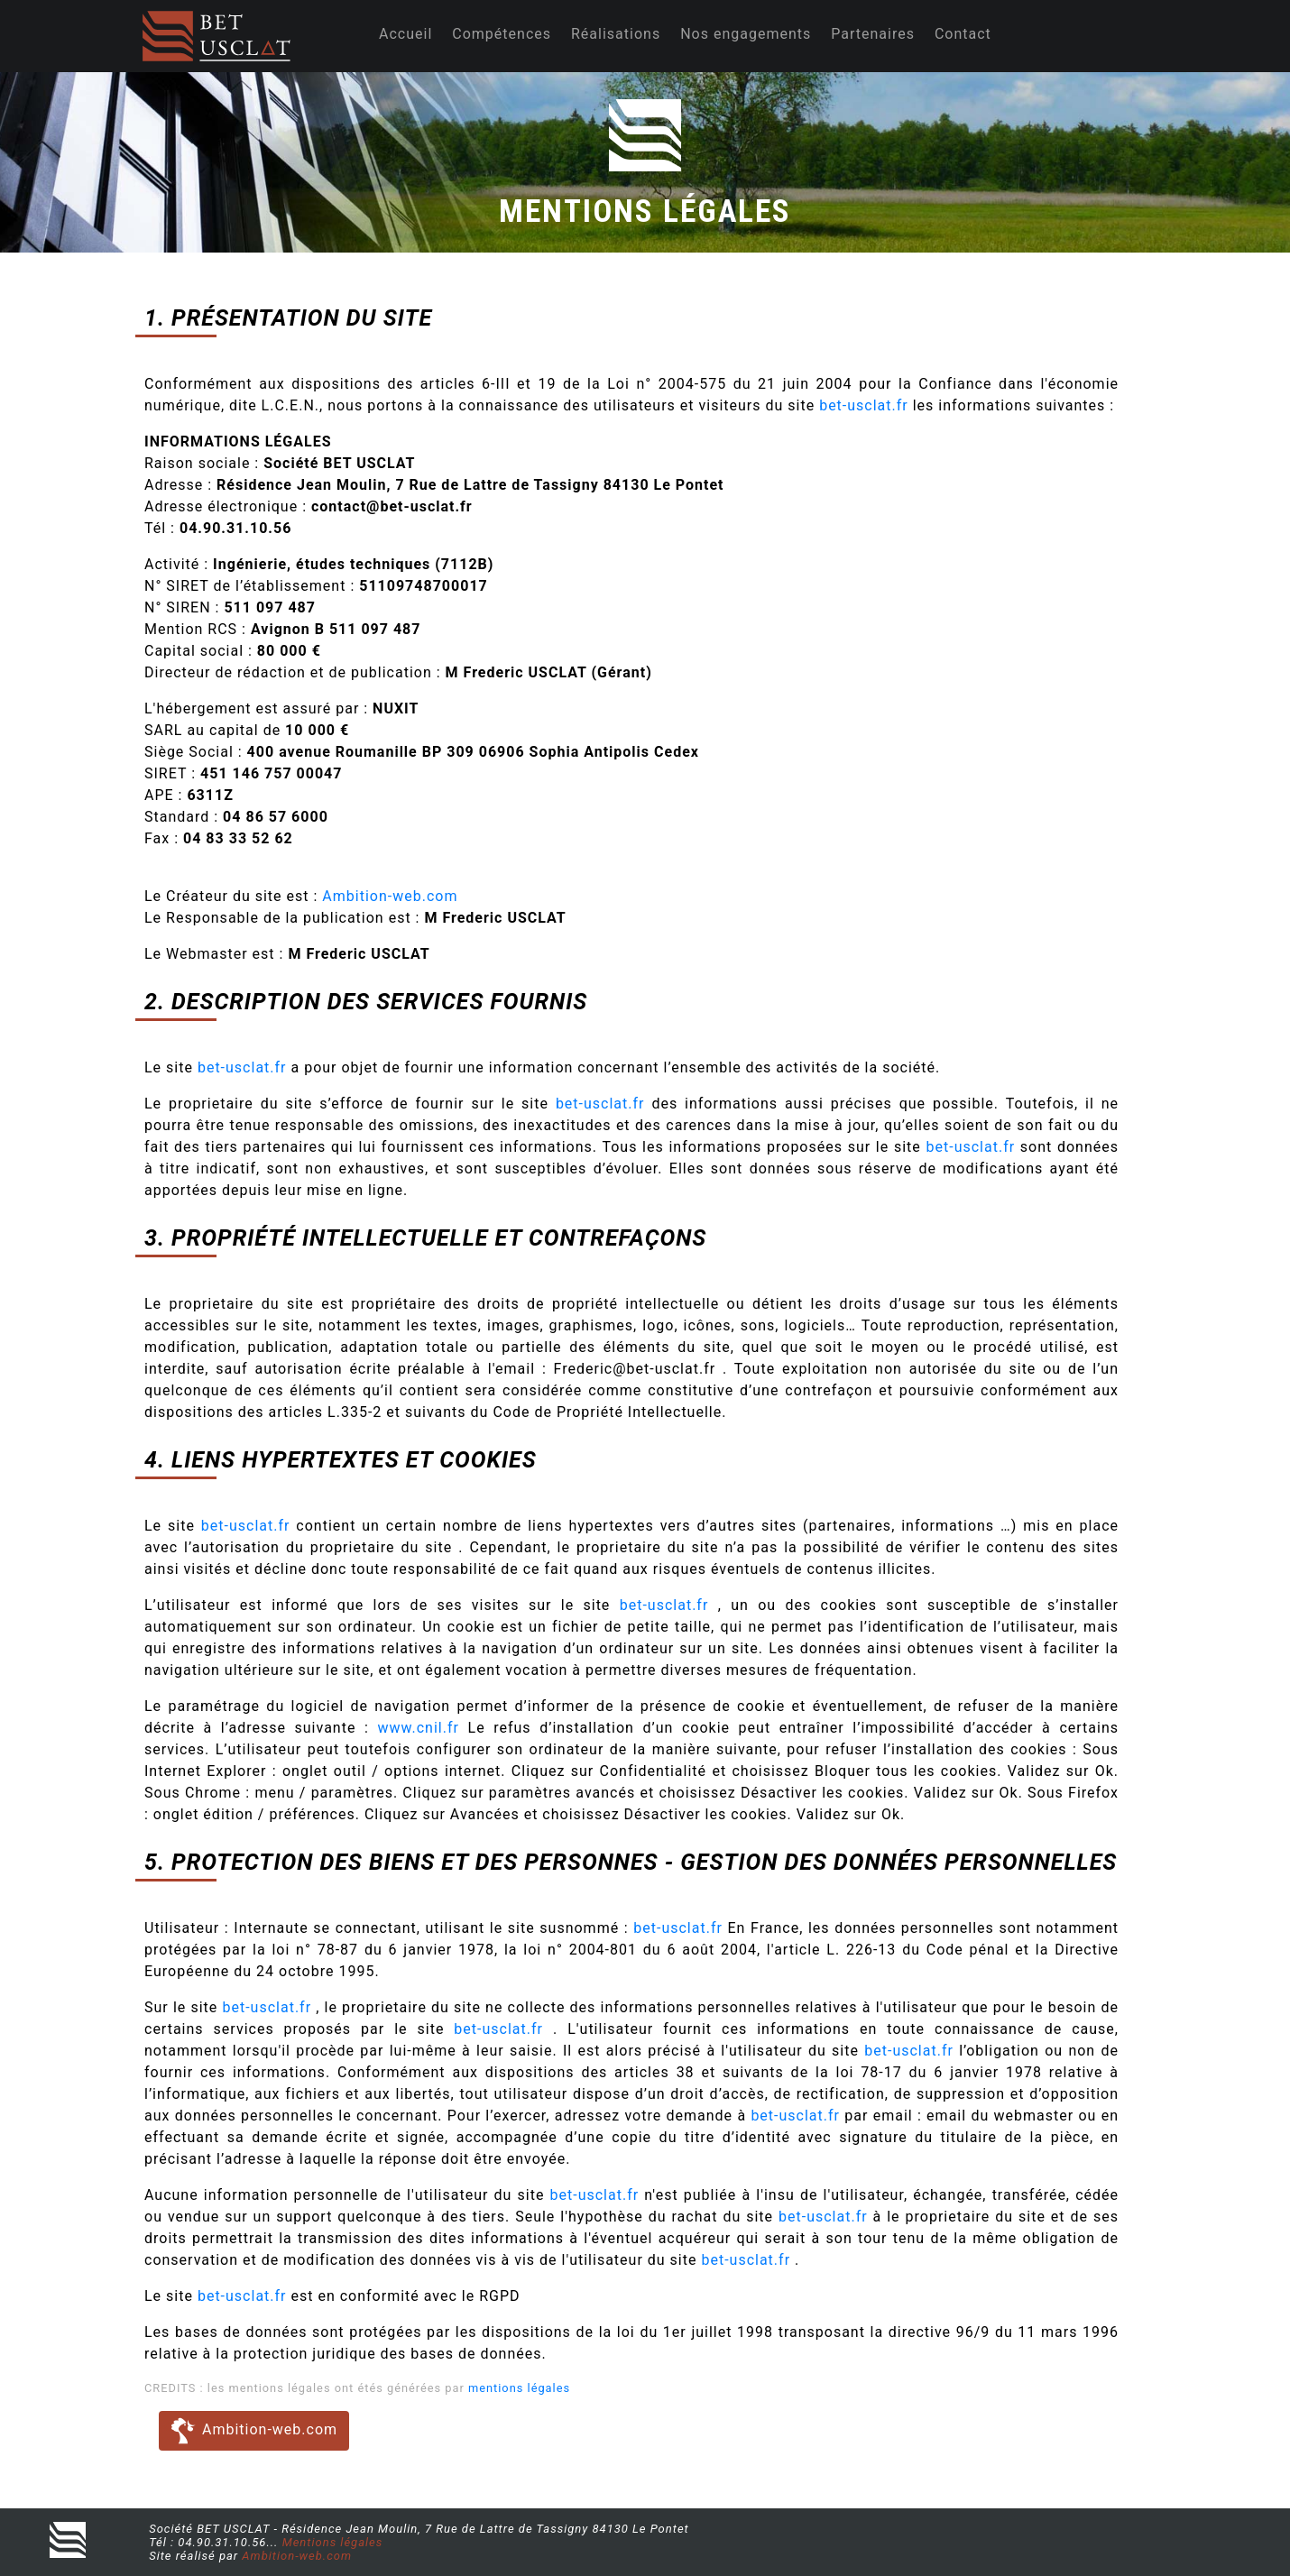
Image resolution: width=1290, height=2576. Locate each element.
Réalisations (615, 33)
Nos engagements (745, 33)
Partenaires (873, 33)
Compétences (501, 33)
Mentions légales (332, 2542)
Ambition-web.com (389, 896)
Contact (963, 33)
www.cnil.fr (418, 1727)
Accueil (405, 33)
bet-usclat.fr (866, 405)
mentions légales (519, 2388)
